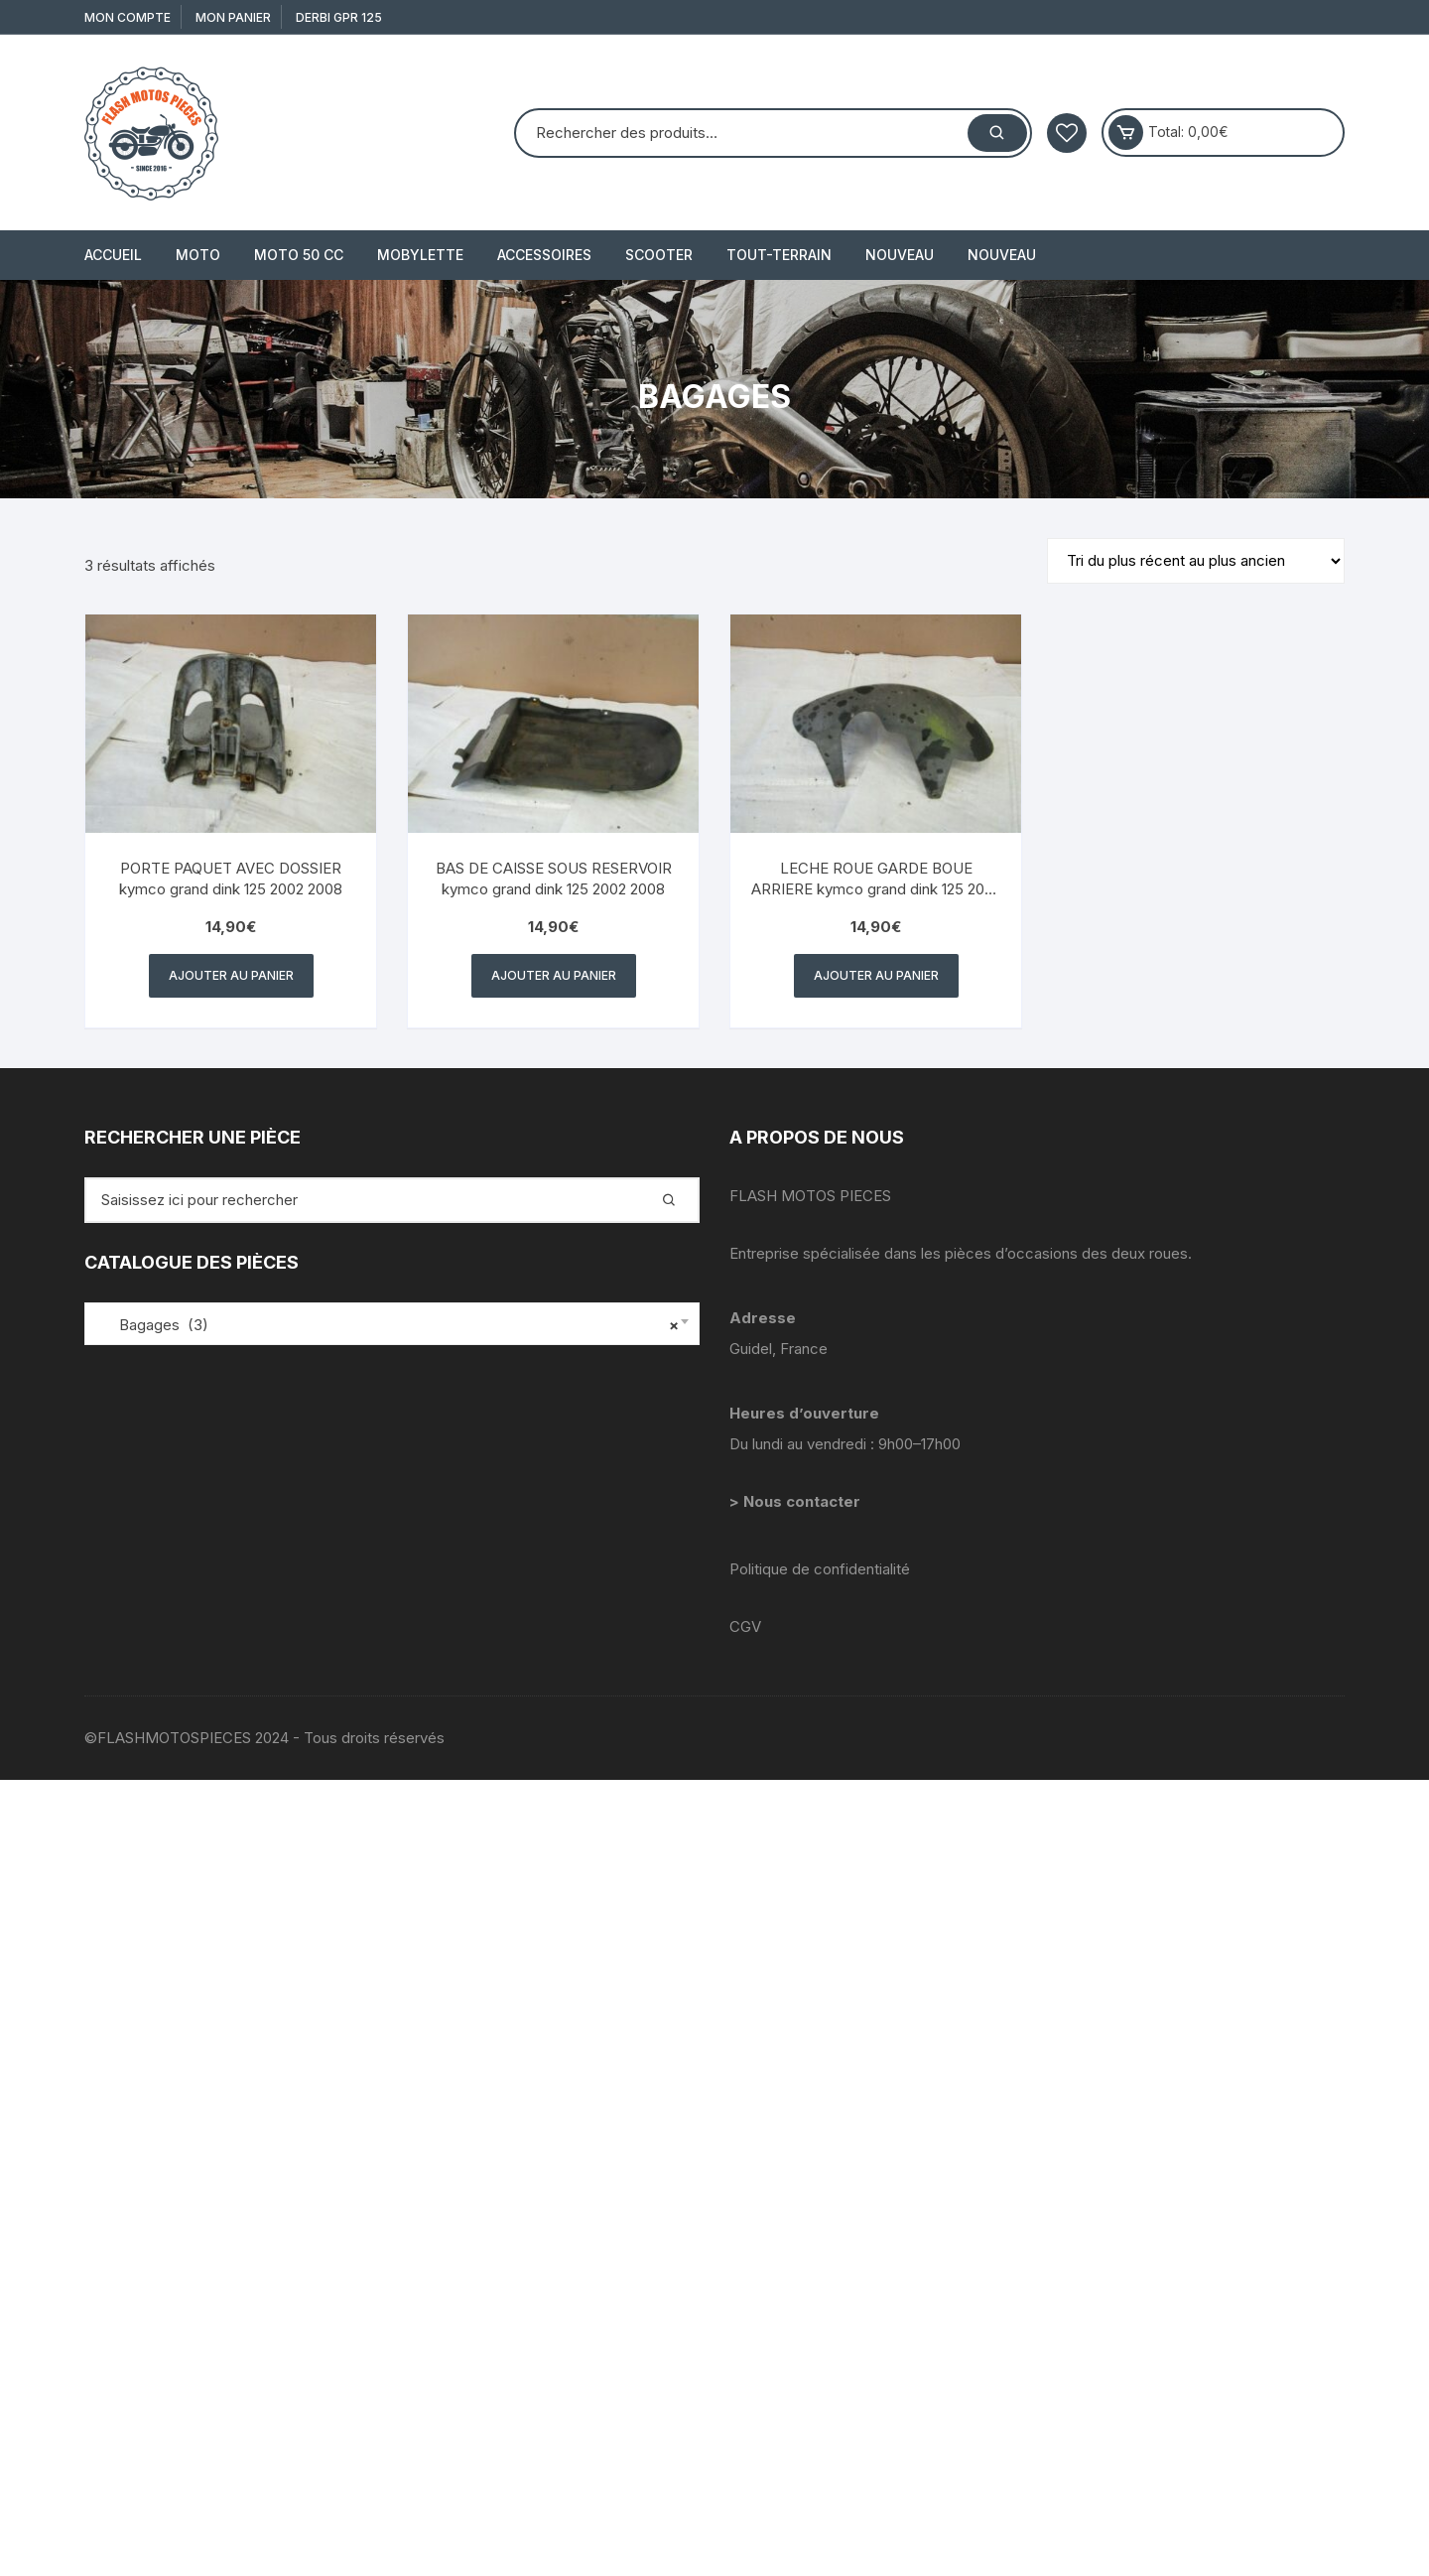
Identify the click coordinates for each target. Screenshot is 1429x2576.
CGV (745, 1626)
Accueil (113, 254)
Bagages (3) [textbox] (387, 1325)
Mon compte (127, 17)
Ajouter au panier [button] (231, 975)
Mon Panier (233, 17)
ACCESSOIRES (544, 254)
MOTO (198, 254)
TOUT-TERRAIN (779, 254)
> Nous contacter (796, 1501)
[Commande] (1196, 561)
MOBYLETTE (420, 254)
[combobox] (392, 1323)
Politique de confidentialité (819, 1568)
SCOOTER (659, 254)
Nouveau (899, 254)
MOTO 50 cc (298, 254)
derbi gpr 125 (339, 17)
